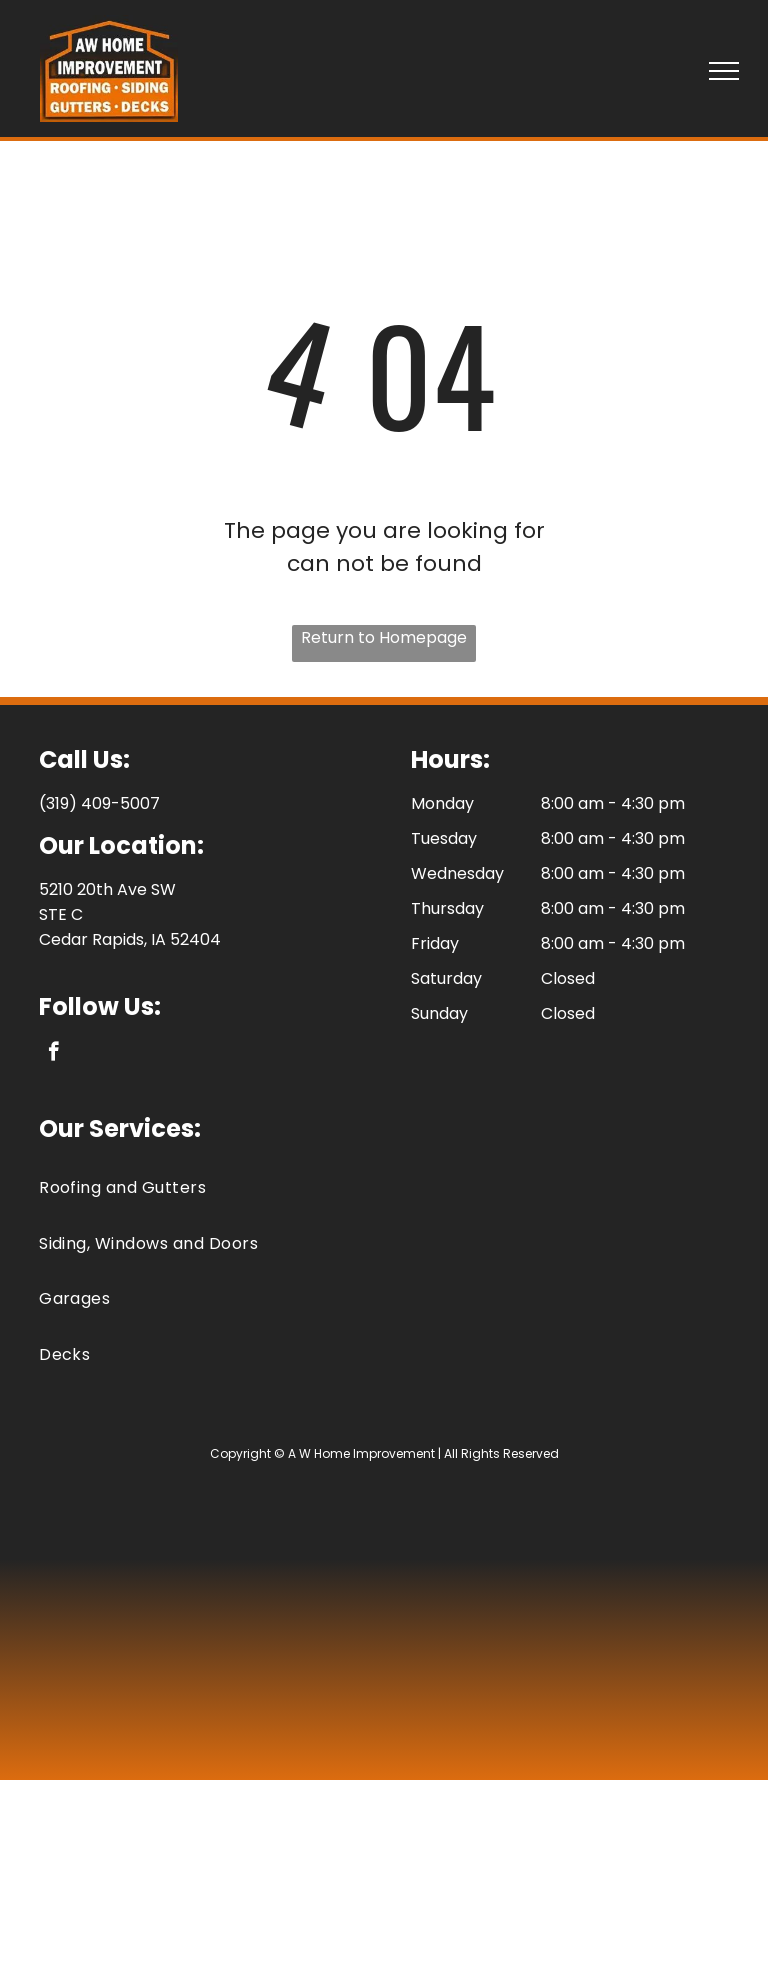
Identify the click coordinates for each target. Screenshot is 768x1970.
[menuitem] (384, 1187)
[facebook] (53, 1054)
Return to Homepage (384, 637)
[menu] (724, 71)
